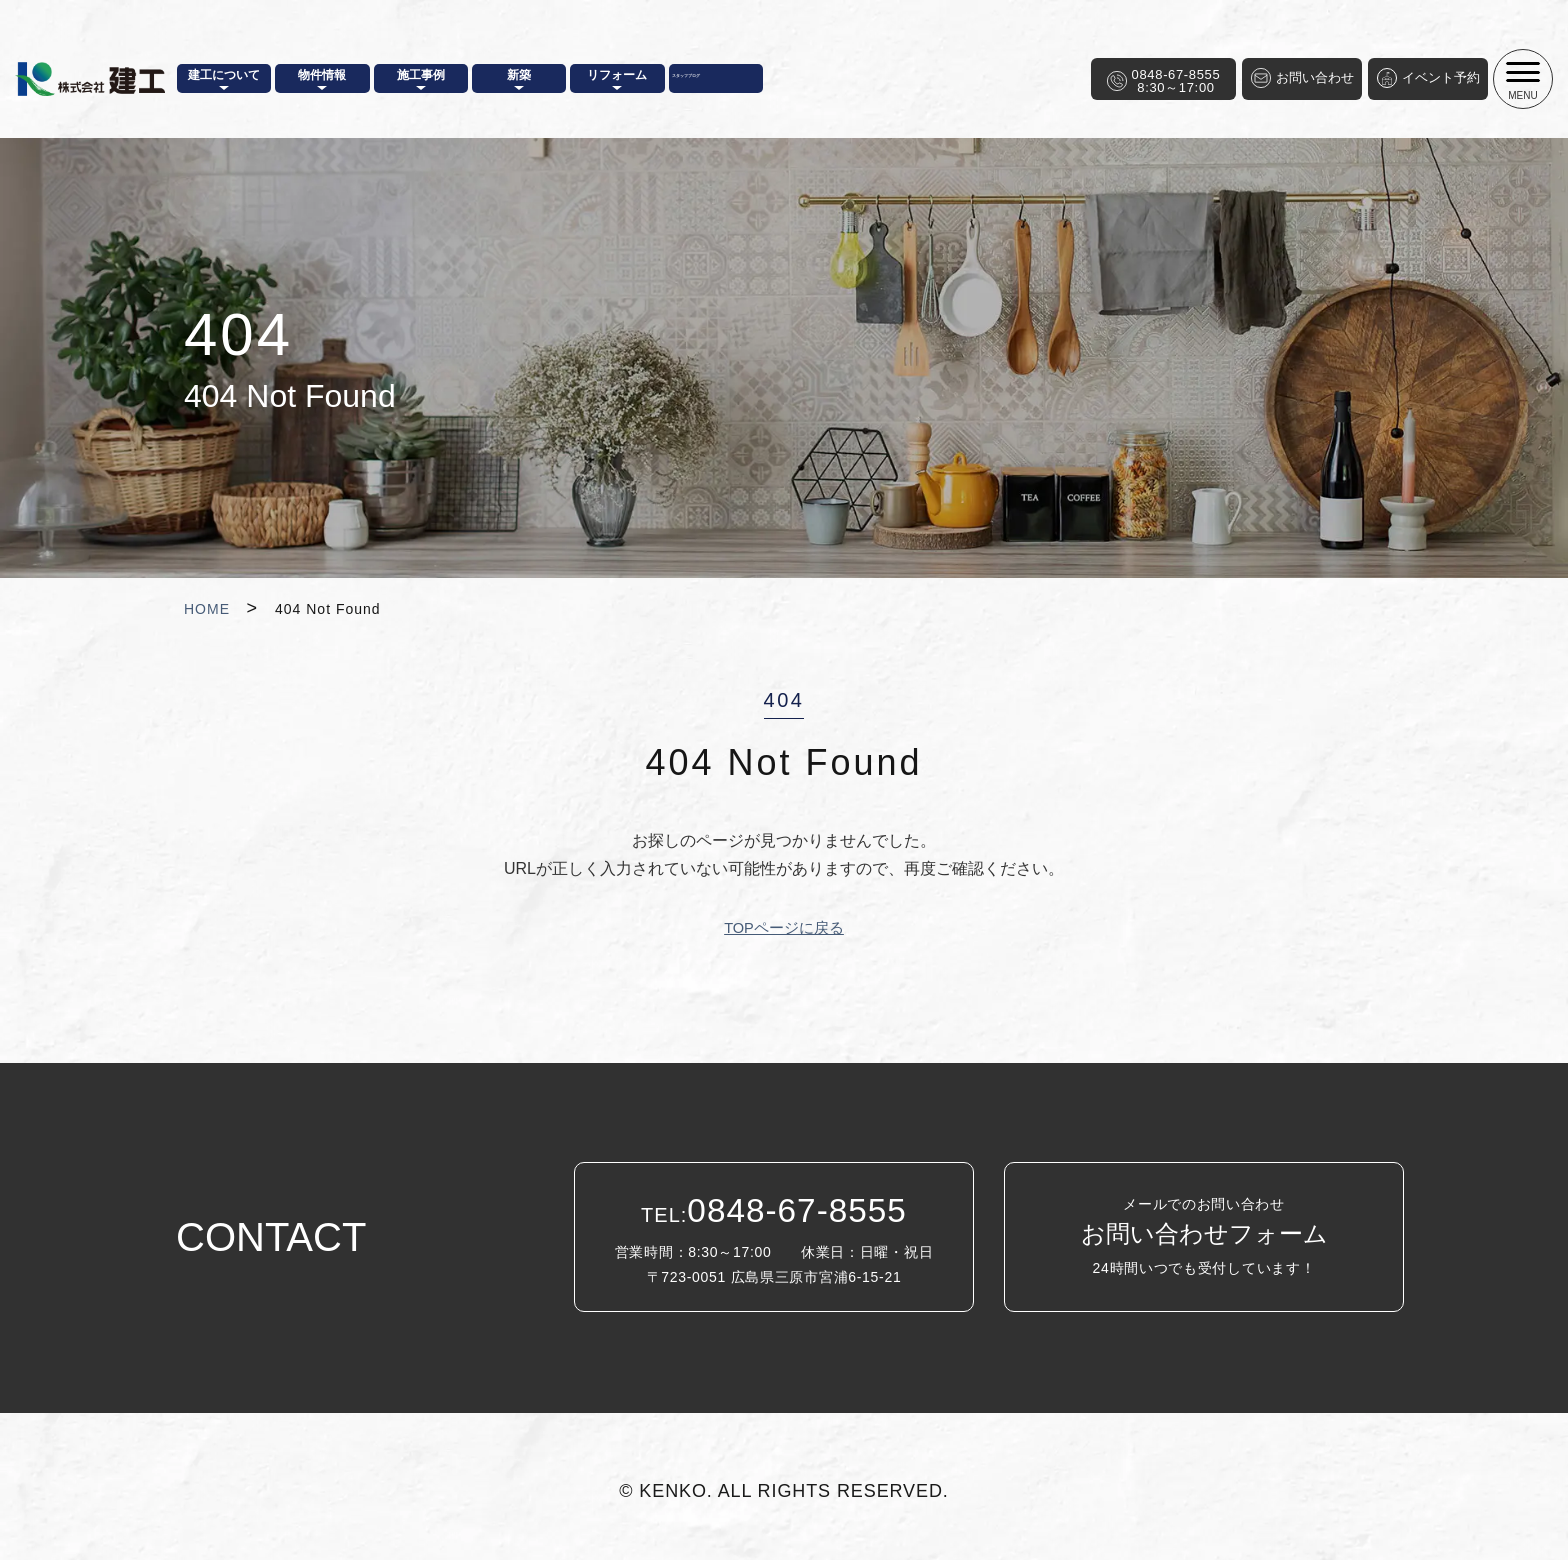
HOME (207, 609)
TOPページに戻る (784, 927)
